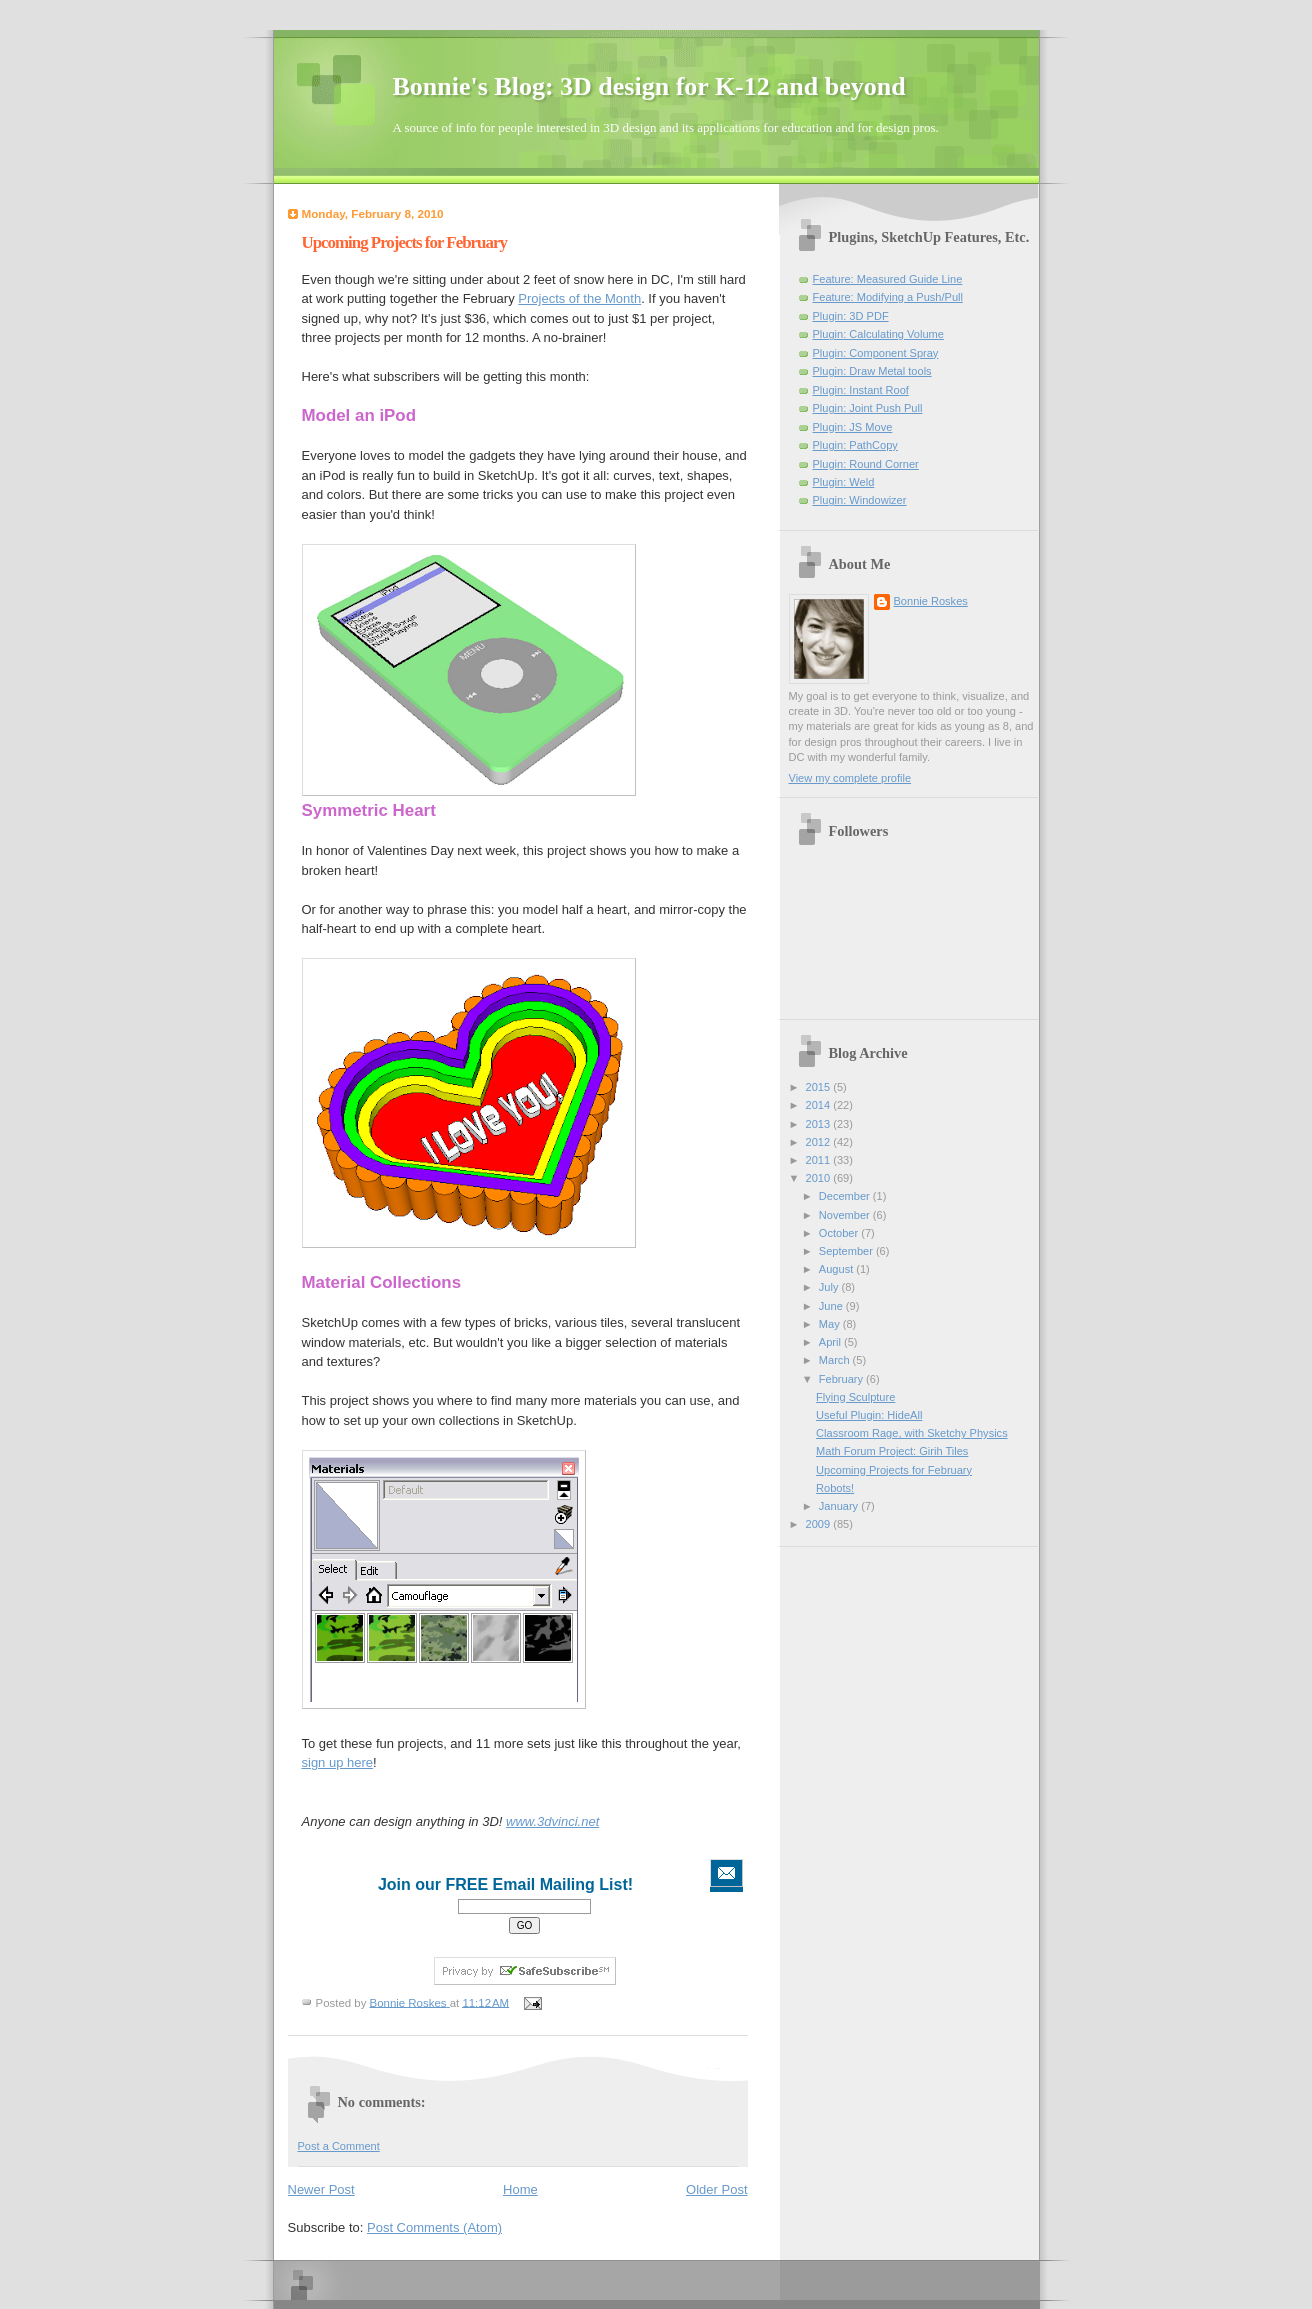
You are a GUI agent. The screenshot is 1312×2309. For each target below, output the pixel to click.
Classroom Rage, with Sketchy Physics (912, 1433)
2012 (820, 1142)
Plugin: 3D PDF (851, 316)
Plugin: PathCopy (855, 445)
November (846, 1215)
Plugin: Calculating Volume (878, 334)
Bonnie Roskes (931, 601)
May (831, 1324)
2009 (820, 1524)
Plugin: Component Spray (876, 353)
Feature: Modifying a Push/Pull (888, 297)
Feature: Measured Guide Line (888, 279)
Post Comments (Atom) (434, 2227)
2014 (820, 1105)
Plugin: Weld (844, 482)
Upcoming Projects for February (894, 1470)
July (830, 1287)
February (842, 1379)
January (840, 1506)
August (837, 1269)
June (832, 1306)
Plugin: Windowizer (860, 500)
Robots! (835, 1488)
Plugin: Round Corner (866, 464)
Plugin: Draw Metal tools (872, 371)
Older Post (716, 2189)
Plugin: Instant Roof (861, 390)
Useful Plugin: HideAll (869, 1415)
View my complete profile (850, 778)
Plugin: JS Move (853, 427)
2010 (820, 1178)
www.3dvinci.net (552, 1821)
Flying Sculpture (855, 1397)
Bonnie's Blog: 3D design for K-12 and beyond (649, 86)
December (846, 1196)
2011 (820, 1160)
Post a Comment (339, 2146)
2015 (820, 1087)
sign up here (338, 1762)
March (836, 1360)
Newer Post (321, 2189)
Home (520, 2189)
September (847, 1251)
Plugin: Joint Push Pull (868, 408)
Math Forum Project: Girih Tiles (892, 1451)
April (831, 1342)
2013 (820, 1124)
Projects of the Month (579, 298)
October (840, 1233)
